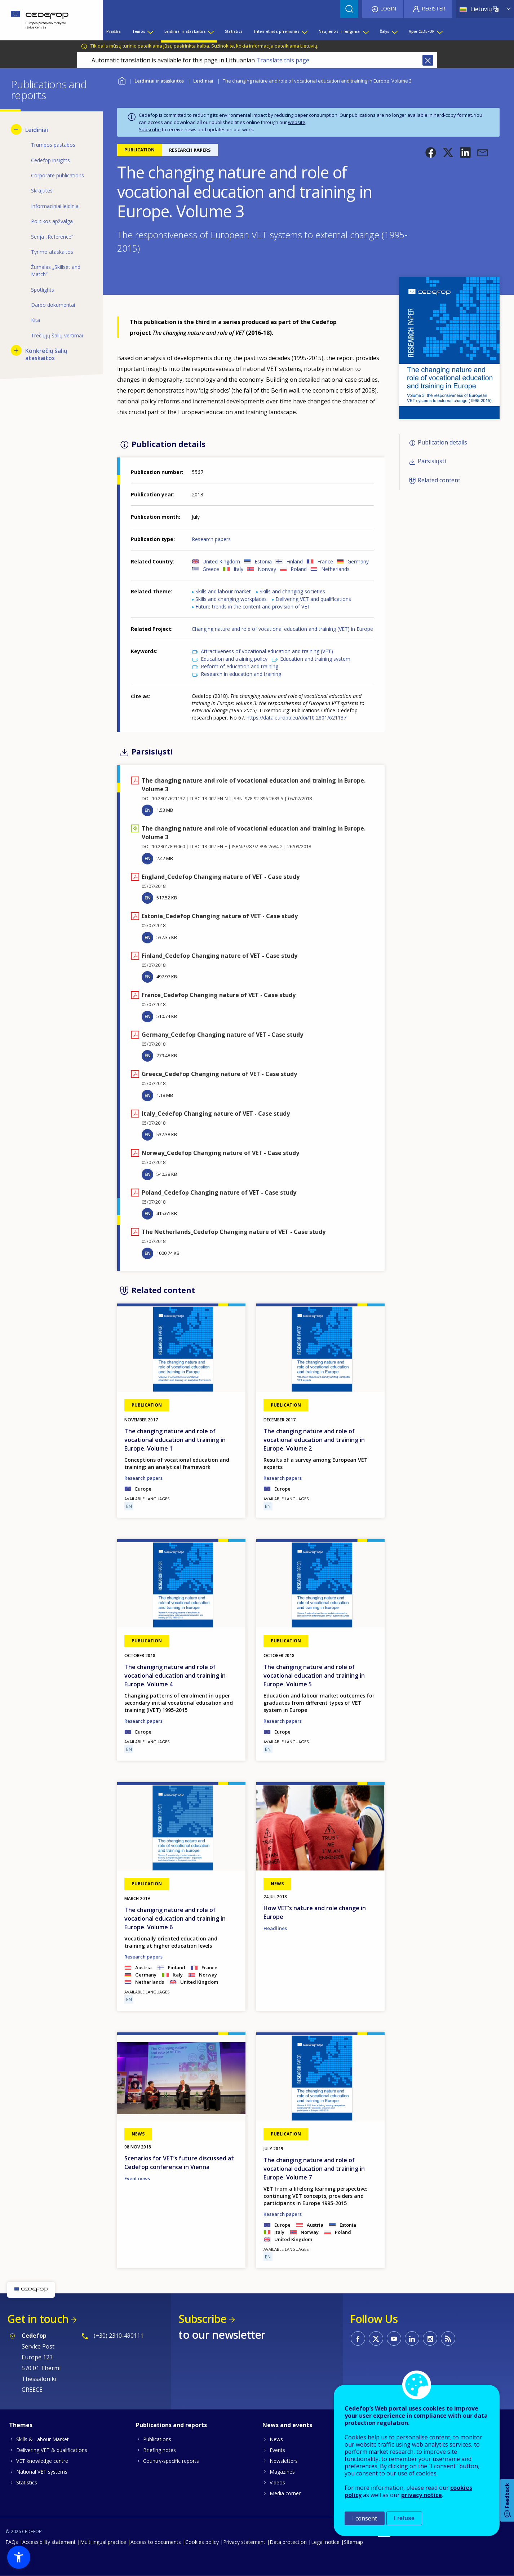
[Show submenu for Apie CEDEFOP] (439, 31)
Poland (299, 569)
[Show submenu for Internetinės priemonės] (304, 31)
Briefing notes (159, 2450)
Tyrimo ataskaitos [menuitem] (52, 251)
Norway (267, 569)
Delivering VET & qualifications (51, 2450)
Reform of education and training (239, 666)
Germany (358, 561)
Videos (277, 2482)
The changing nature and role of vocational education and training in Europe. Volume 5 (314, 1675)
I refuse (404, 2518)
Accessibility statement (49, 2542)
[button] (431, 152)
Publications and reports (171, 2425)
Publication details (442, 442)
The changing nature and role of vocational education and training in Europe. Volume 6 (175, 1918)
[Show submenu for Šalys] (394, 31)
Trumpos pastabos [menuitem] (53, 144)
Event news (137, 2178)
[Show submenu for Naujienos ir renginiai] (365, 31)
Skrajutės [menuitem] (42, 190)
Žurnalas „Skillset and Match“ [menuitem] (55, 271)
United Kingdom (221, 561)
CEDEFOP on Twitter (376, 2338)
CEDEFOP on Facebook (358, 2338)
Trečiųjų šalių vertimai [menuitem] (57, 335)
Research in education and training (241, 673)
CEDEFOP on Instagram (430, 2338)
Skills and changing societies (292, 591)
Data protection (288, 2542)
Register (433, 8)
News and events (287, 2425)
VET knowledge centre (42, 2460)
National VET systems (41, 2471)
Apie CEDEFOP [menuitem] (422, 31)
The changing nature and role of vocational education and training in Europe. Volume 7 (314, 2168)
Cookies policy (202, 2542)
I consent (364, 2518)
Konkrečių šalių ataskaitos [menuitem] (46, 354)
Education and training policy (234, 658)
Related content (439, 480)
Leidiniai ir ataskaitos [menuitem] (185, 31)
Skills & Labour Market (42, 2439)
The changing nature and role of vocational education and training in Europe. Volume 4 (175, 1675)
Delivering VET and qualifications (313, 599)
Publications (157, 2439)
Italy (238, 569)
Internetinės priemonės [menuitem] (276, 31)
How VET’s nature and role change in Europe (314, 1912)
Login (388, 8)
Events (277, 2450)
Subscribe (150, 129)
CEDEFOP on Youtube (394, 2338)
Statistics (26, 2482)
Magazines (282, 2471)
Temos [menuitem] (138, 31)
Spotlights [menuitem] (42, 289)
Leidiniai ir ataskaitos (159, 81)
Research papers (211, 539)
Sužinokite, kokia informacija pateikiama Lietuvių (264, 46)
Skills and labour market (223, 591)
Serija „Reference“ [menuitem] (52, 236)
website (296, 122)
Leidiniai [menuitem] (36, 130)
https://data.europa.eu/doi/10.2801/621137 (296, 717)
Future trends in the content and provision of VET (252, 606)
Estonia (263, 561)
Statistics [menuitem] (234, 31)
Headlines (275, 1928)
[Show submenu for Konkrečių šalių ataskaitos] (16, 350)
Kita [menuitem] (35, 320)
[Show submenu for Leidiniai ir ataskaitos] (210, 31)
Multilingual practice (103, 2542)
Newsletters (284, 2460)
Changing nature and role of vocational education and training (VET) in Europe (282, 628)
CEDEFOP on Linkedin (412, 2338)
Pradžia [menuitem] (113, 31)
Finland (294, 561)
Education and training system (315, 658)
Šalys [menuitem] (385, 31)
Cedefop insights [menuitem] (50, 160)
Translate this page (282, 60)
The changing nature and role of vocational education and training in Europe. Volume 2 (314, 1439)
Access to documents (155, 2542)
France (325, 561)
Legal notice (325, 2542)
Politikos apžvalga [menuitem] (52, 221)
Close (427, 60)
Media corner (285, 2493)
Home (121, 79)
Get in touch (37, 2318)
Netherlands (335, 569)
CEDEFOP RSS (448, 2338)
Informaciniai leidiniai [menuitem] (55, 206)
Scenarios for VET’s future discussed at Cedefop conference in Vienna (179, 2162)
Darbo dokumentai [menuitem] (53, 304)
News (276, 2439)
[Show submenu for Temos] (149, 31)
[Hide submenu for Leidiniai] (16, 129)
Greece (211, 569)
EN (148, 810)
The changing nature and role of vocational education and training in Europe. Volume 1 (175, 1439)
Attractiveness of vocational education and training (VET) (267, 651)
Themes (20, 2425)
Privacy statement (244, 2542)
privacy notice (421, 2495)
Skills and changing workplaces (231, 599)
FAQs (11, 2542)
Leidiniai (203, 81)
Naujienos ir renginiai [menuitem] (339, 31)
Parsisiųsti (432, 461)
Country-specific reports (171, 2460)
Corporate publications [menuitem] (57, 175)
